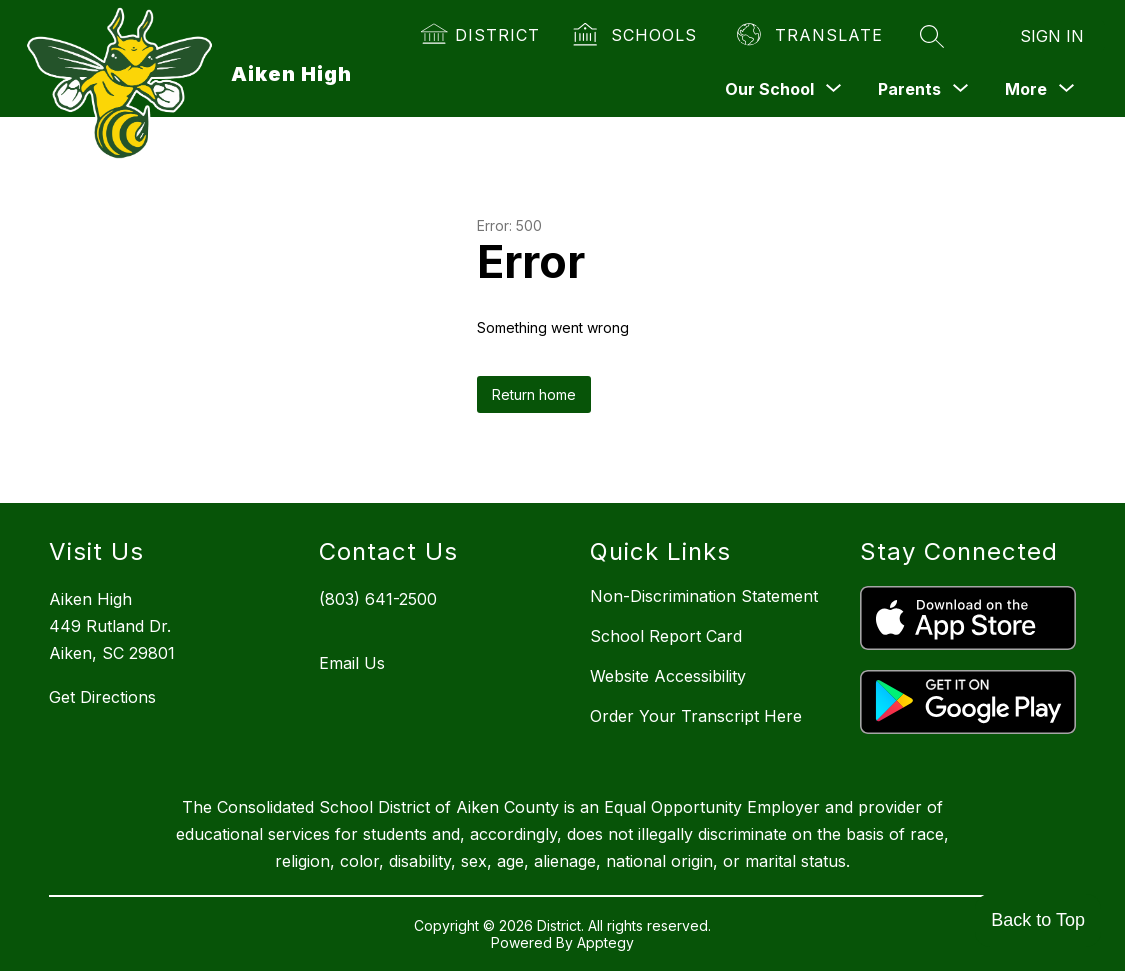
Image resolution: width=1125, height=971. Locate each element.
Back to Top (1038, 920)
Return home (534, 394)
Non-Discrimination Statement (704, 596)
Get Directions (102, 697)
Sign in (1052, 36)
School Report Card (666, 636)
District (497, 35)
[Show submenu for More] (1026, 89)
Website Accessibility (668, 676)
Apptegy (605, 942)
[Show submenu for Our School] (769, 89)
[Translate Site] (811, 36)
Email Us (352, 663)
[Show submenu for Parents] (909, 89)
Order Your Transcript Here (696, 716)
